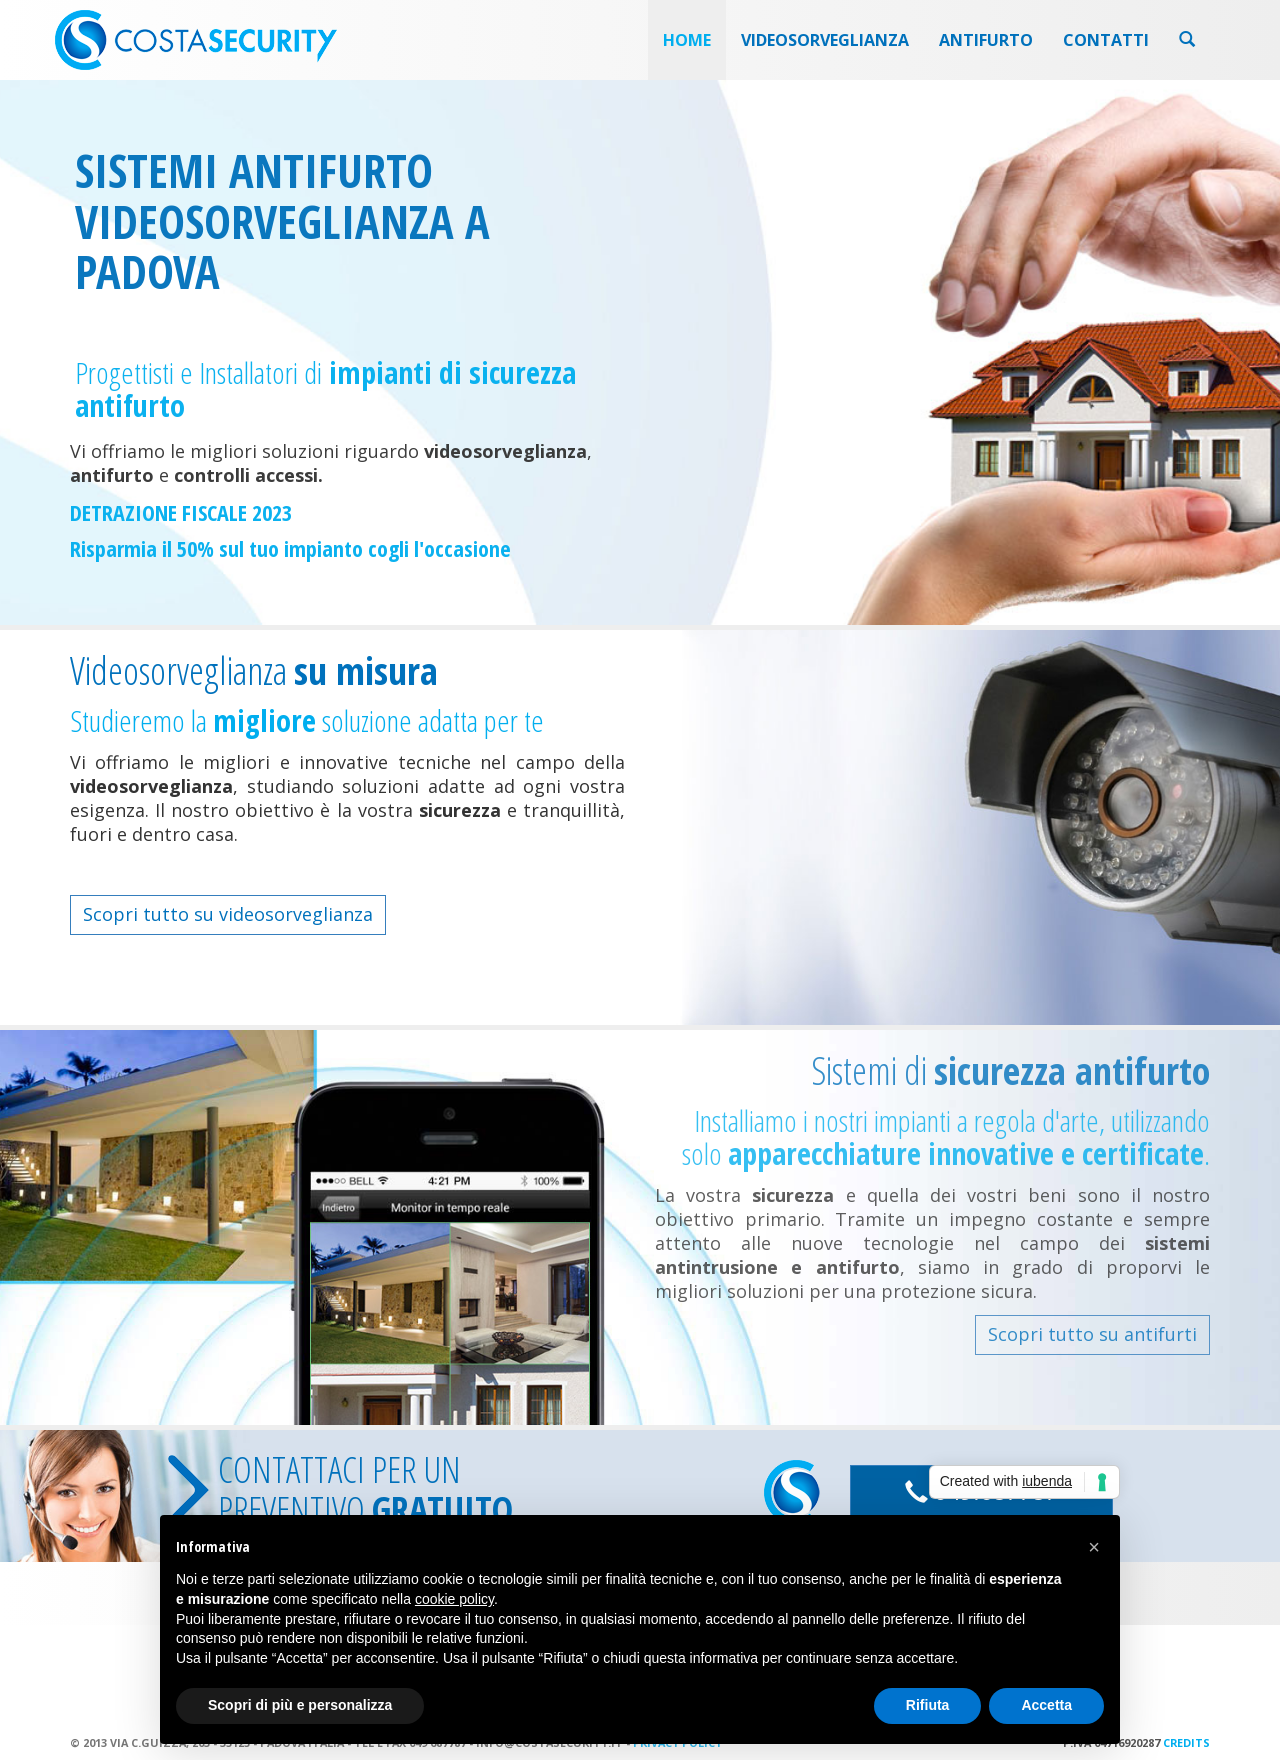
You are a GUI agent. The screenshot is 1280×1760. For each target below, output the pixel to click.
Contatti (1106, 40)
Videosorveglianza (825, 40)
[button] (1094, 1547)
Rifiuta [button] (928, 1705)
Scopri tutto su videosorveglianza (228, 914)
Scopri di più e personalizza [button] (300, 1705)
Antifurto (986, 40)
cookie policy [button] (454, 1599)
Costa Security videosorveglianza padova (196, 40)
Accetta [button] (1046, 1705)
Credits (1186, 1742)
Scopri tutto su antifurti (1092, 1334)
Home (687, 40)
